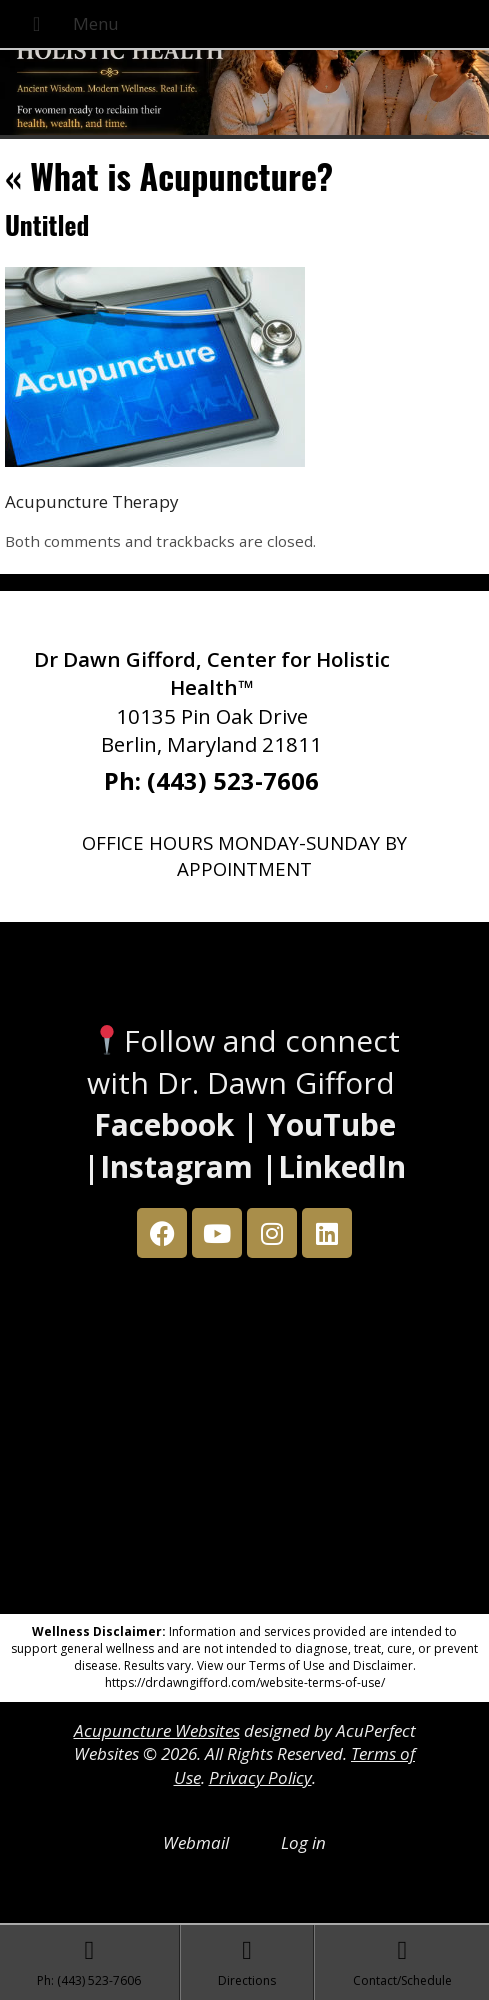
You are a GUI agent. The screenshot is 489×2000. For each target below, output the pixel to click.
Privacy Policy (260, 1777)
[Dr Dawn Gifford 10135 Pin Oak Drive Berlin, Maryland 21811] (244, 1441)
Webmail (196, 1842)
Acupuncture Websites (157, 1730)
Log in (303, 1842)
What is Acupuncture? (169, 175)
